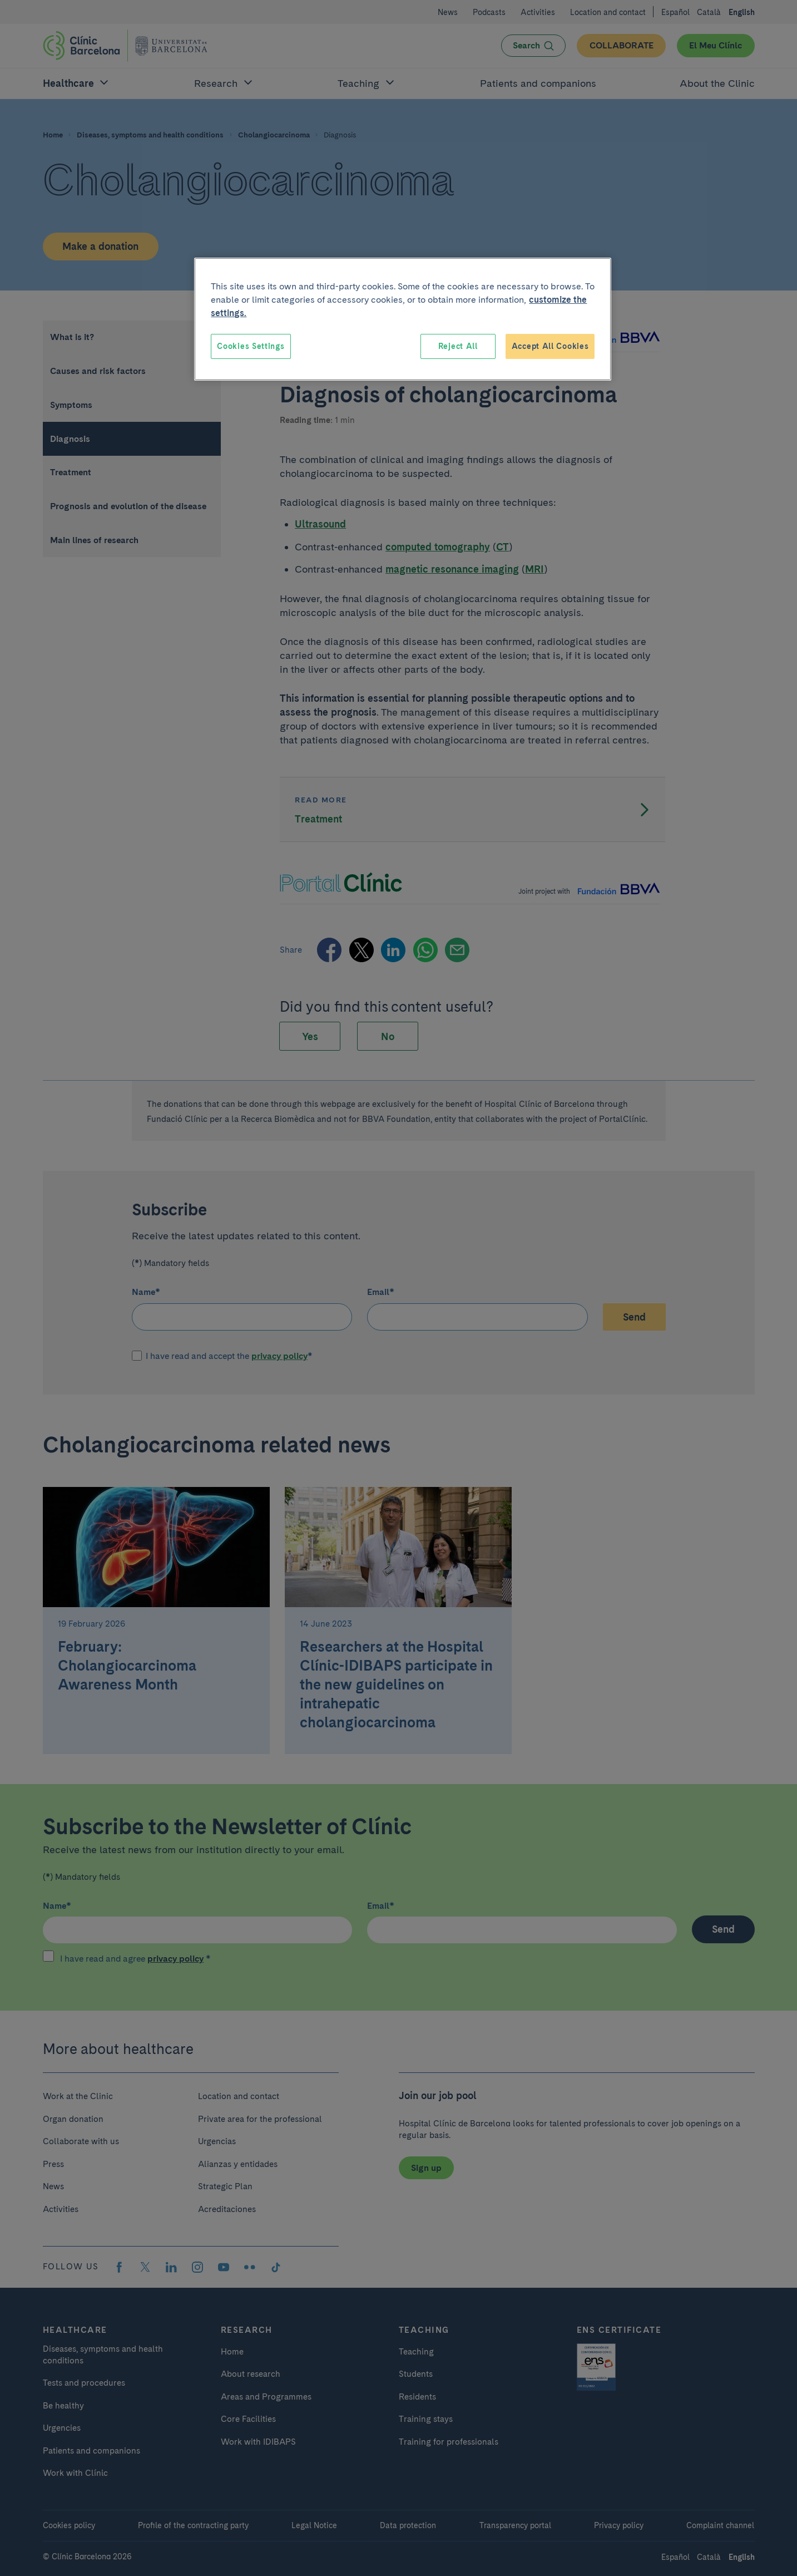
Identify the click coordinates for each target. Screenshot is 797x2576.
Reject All (458, 346)
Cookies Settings (250, 346)
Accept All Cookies (550, 346)
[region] (402, 319)
